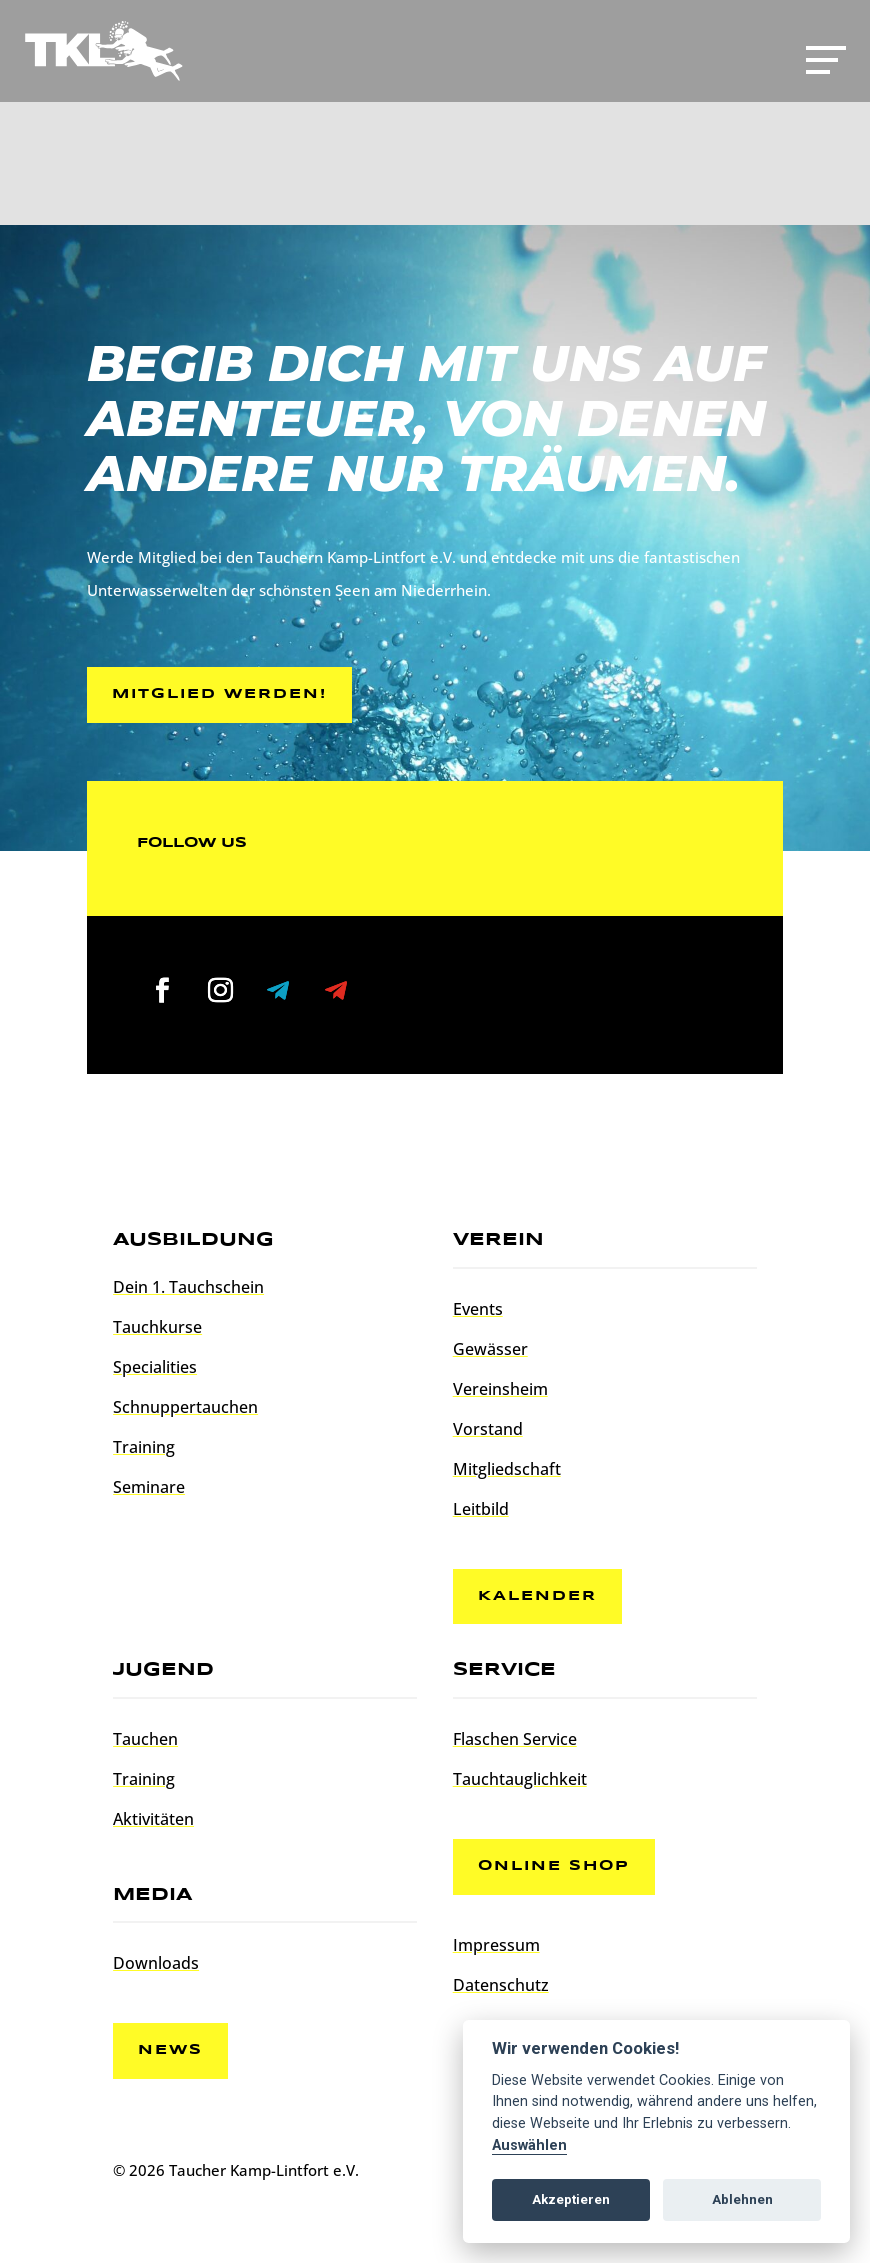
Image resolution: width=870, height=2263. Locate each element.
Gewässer (490, 1349)
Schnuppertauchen (185, 1407)
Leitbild (481, 1509)
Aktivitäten (153, 1819)
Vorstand (488, 1429)
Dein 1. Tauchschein (188, 1287)
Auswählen (529, 2145)
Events (478, 1309)
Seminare (149, 1487)
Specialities (155, 1367)
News (170, 2050)
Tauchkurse (157, 1327)
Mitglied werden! (219, 694)
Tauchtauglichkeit (520, 1779)
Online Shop (554, 1866)
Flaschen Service (515, 1739)
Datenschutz (501, 1985)
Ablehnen (742, 2199)
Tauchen (145, 1739)
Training (144, 1447)
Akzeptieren (571, 2199)
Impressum (496, 1945)
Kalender (537, 1596)
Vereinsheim (500, 1389)
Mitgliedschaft (507, 1469)
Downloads (156, 1963)
